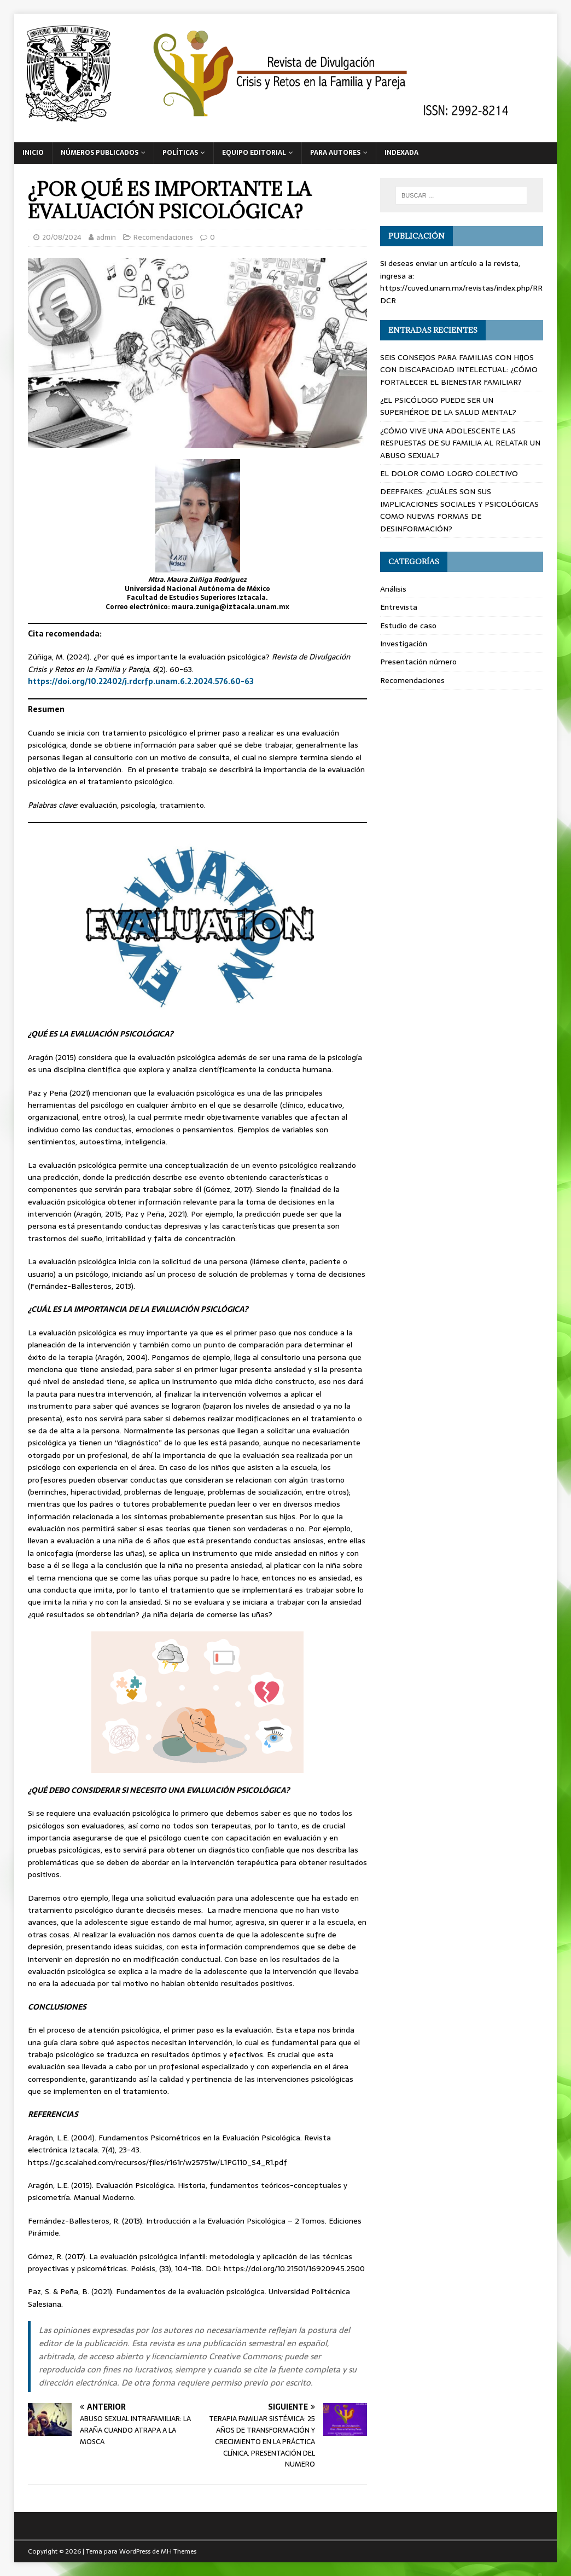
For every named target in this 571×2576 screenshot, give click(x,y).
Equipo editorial (254, 152)
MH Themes (178, 2551)
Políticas (180, 152)
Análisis (393, 589)
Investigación (403, 644)
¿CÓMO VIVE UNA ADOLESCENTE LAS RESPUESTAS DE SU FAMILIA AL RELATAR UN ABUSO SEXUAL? (460, 443)
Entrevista (398, 607)
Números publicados (99, 152)
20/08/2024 (61, 237)
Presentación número (418, 662)
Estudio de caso (408, 626)
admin (106, 237)
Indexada (401, 152)
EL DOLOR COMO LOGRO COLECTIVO (449, 473)
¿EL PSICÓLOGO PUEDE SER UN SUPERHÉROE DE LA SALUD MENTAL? (448, 406)
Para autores (335, 152)
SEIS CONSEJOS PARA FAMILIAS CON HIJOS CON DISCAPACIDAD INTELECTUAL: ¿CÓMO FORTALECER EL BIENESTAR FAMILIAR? (459, 369)
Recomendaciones (163, 237)
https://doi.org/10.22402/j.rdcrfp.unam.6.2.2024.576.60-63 (141, 681)
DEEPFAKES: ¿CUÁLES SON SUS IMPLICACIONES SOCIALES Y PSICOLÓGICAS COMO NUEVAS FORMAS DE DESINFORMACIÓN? (459, 509)
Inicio (33, 152)
